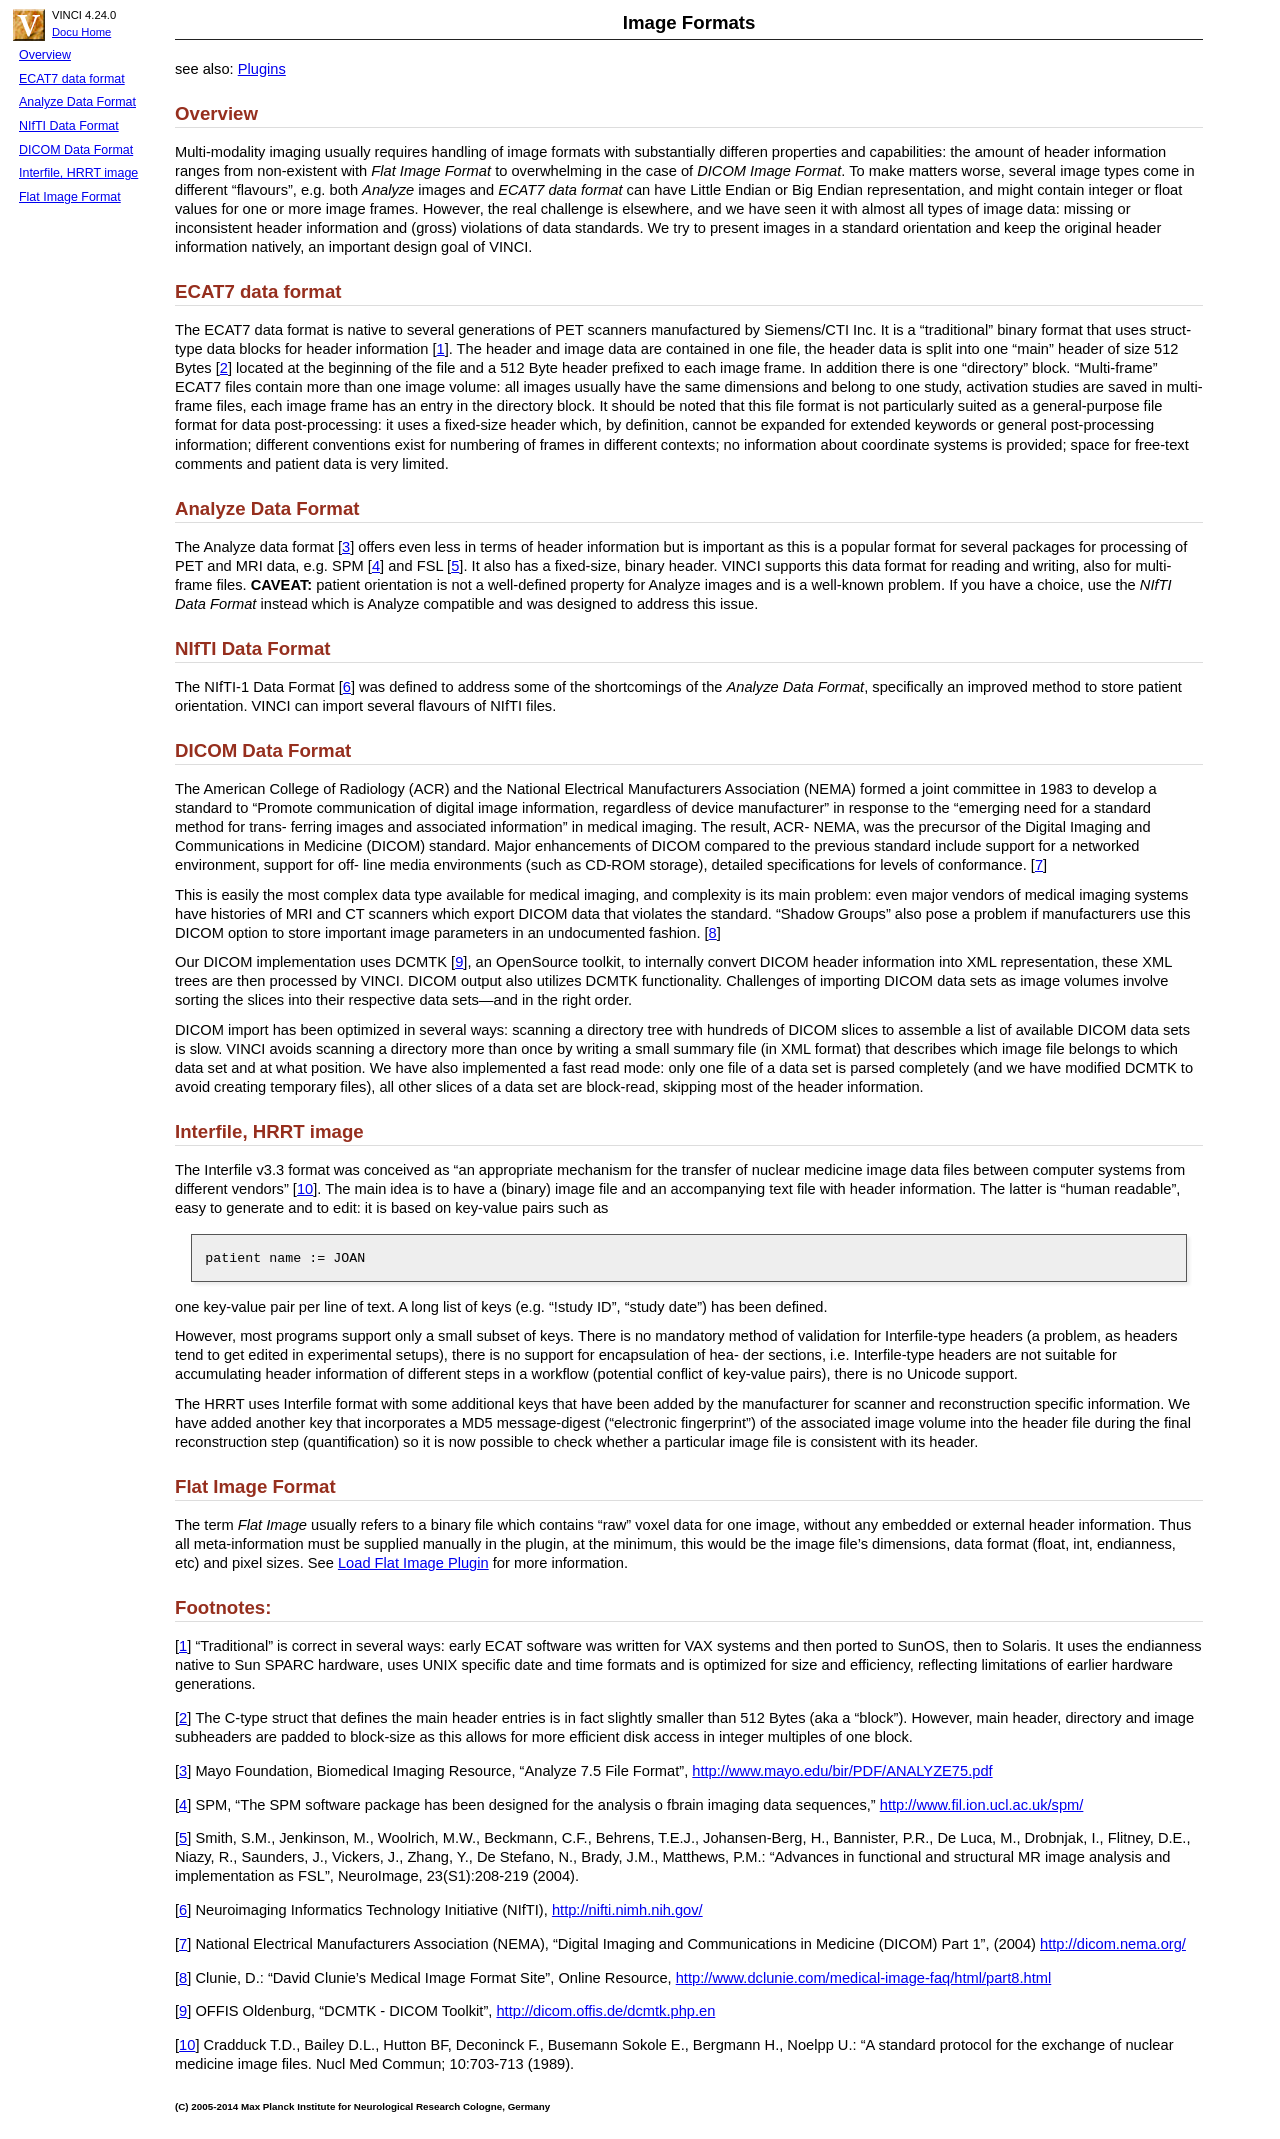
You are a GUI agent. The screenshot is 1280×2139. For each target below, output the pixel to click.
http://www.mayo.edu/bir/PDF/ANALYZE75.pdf (842, 1771)
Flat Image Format (70, 197)
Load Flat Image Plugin (413, 1563)
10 (305, 1189)
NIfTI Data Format (69, 126)
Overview (45, 55)
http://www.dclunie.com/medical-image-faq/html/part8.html (864, 1978)
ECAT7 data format (72, 79)
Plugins (262, 69)
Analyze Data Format (77, 102)
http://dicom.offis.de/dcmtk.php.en (605, 2011)
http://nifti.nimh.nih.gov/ (627, 1910)
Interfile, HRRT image (78, 173)
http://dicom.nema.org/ (1113, 1944)
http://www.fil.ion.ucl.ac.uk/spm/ (982, 1805)
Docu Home (81, 32)
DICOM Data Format (76, 150)
